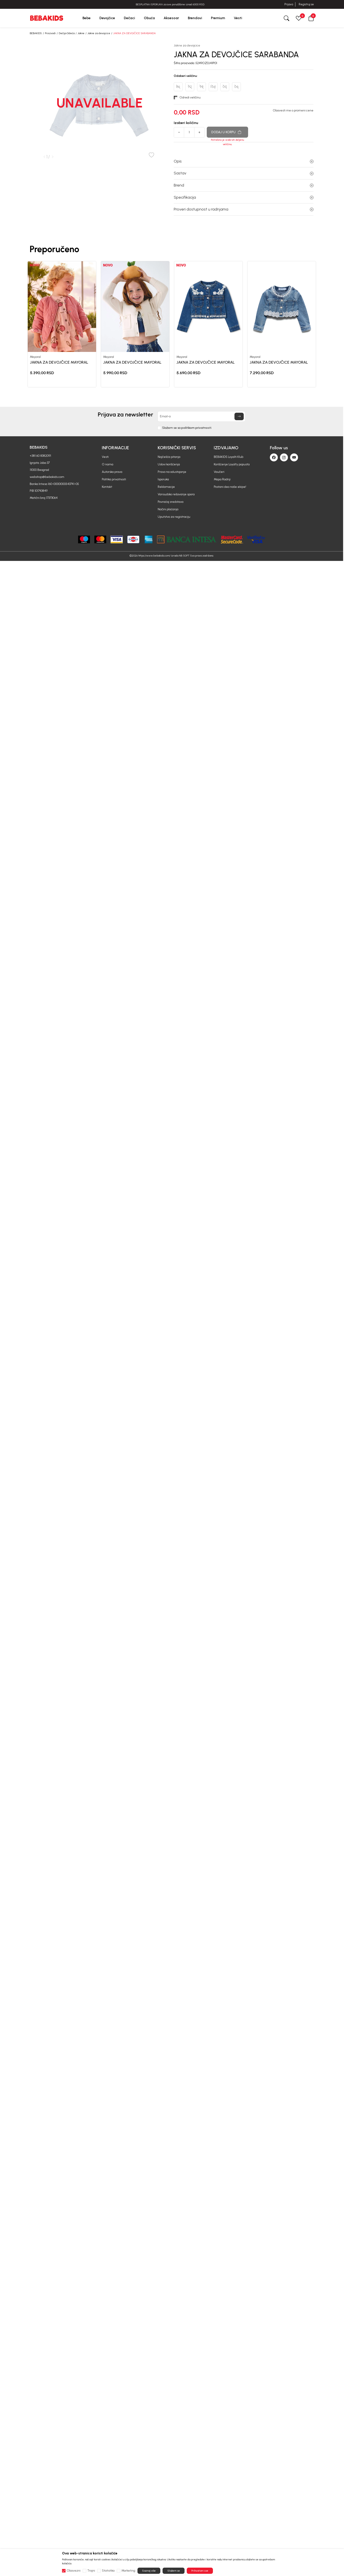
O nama (107, 464)
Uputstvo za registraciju (174, 517)
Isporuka (163, 479)
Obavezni (74, 2570)
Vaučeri (219, 472)
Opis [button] (243, 161)
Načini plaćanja (168, 509)
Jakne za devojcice (99, 33)
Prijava (288, 4)
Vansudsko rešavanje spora (176, 494)
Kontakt (107, 487)
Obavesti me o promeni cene (293, 110)
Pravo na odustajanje (172, 472)
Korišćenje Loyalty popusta (232, 464)
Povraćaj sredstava (170, 502)
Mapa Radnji (222, 479)
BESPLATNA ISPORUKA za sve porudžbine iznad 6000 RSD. (172, 4)
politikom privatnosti (196, 428)
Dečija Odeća (67, 33)
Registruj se (306, 4)
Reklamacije (166, 487)
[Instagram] (284, 457)
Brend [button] (243, 185)
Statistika (108, 2570)
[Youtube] (294, 457)
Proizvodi (50, 33)
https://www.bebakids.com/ (154, 555)
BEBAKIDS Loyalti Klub (228, 457)
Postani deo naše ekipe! (230, 487)
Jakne (81, 33)
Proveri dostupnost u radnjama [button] (243, 209)
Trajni (91, 2570)
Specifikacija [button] (243, 197)
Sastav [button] (243, 173)
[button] (311, 18)
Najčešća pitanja (169, 457)
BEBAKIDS (36, 33)
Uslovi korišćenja (169, 464)
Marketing (128, 2570)
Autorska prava (112, 472)
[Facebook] (274, 457)
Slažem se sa (186, 427)
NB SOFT (184, 555)
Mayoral (35, 357)
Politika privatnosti (114, 479)
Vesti (105, 457)
